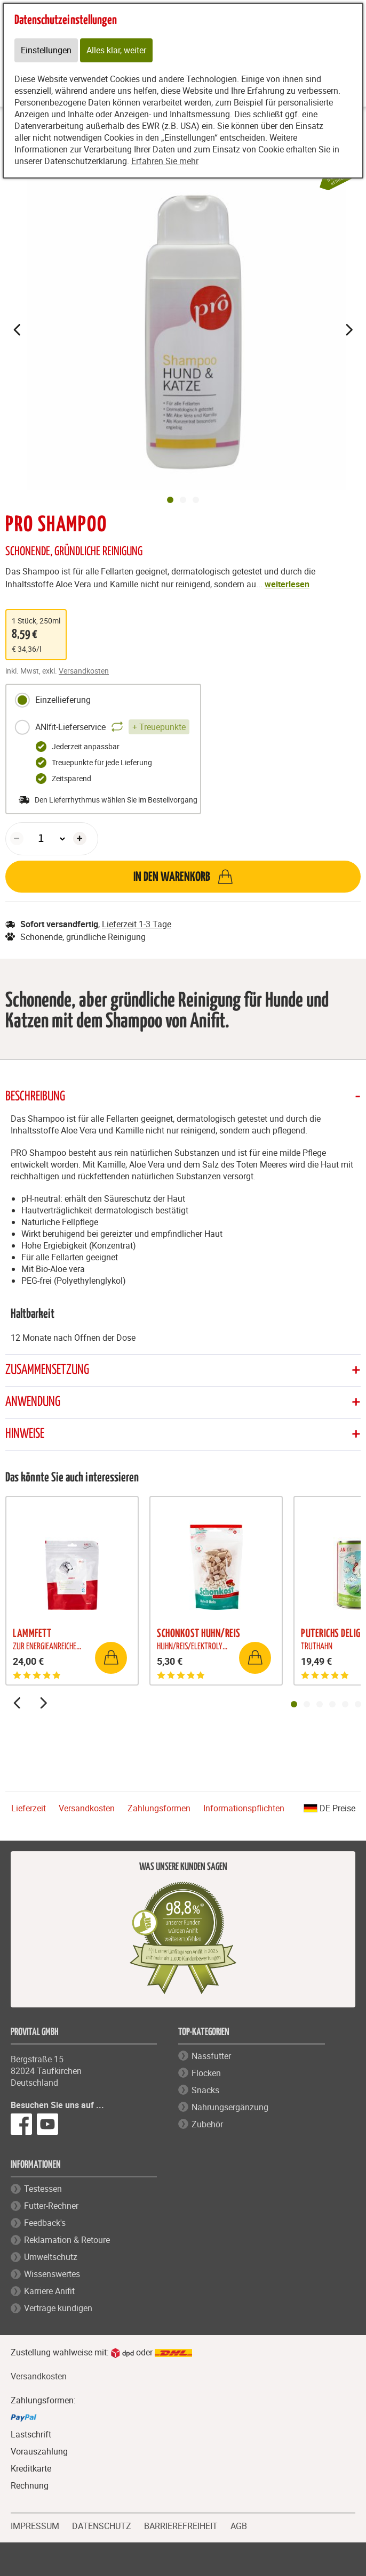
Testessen (43, 2188)
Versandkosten (84, 671)
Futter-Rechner (51, 2206)
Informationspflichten (243, 1808)
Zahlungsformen (159, 1808)
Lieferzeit (28, 1808)
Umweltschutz (50, 2257)
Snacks (205, 2090)
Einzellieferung (52, 700)
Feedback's (45, 2223)
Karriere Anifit (49, 2291)
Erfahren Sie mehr (164, 161)
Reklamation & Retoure (67, 2240)
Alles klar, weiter (116, 50)
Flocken (206, 2073)
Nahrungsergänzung (230, 2107)
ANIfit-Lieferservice (101, 727)
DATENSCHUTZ (101, 2525)
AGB (238, 2526)
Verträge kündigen (58, 2308)
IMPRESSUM (35, 2525)
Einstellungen (46, 50)
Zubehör (207, 2124)
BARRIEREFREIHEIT (181, 2525)
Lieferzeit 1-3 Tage (136, 924)
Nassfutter (211, 2056)
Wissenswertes (52, 2274)
